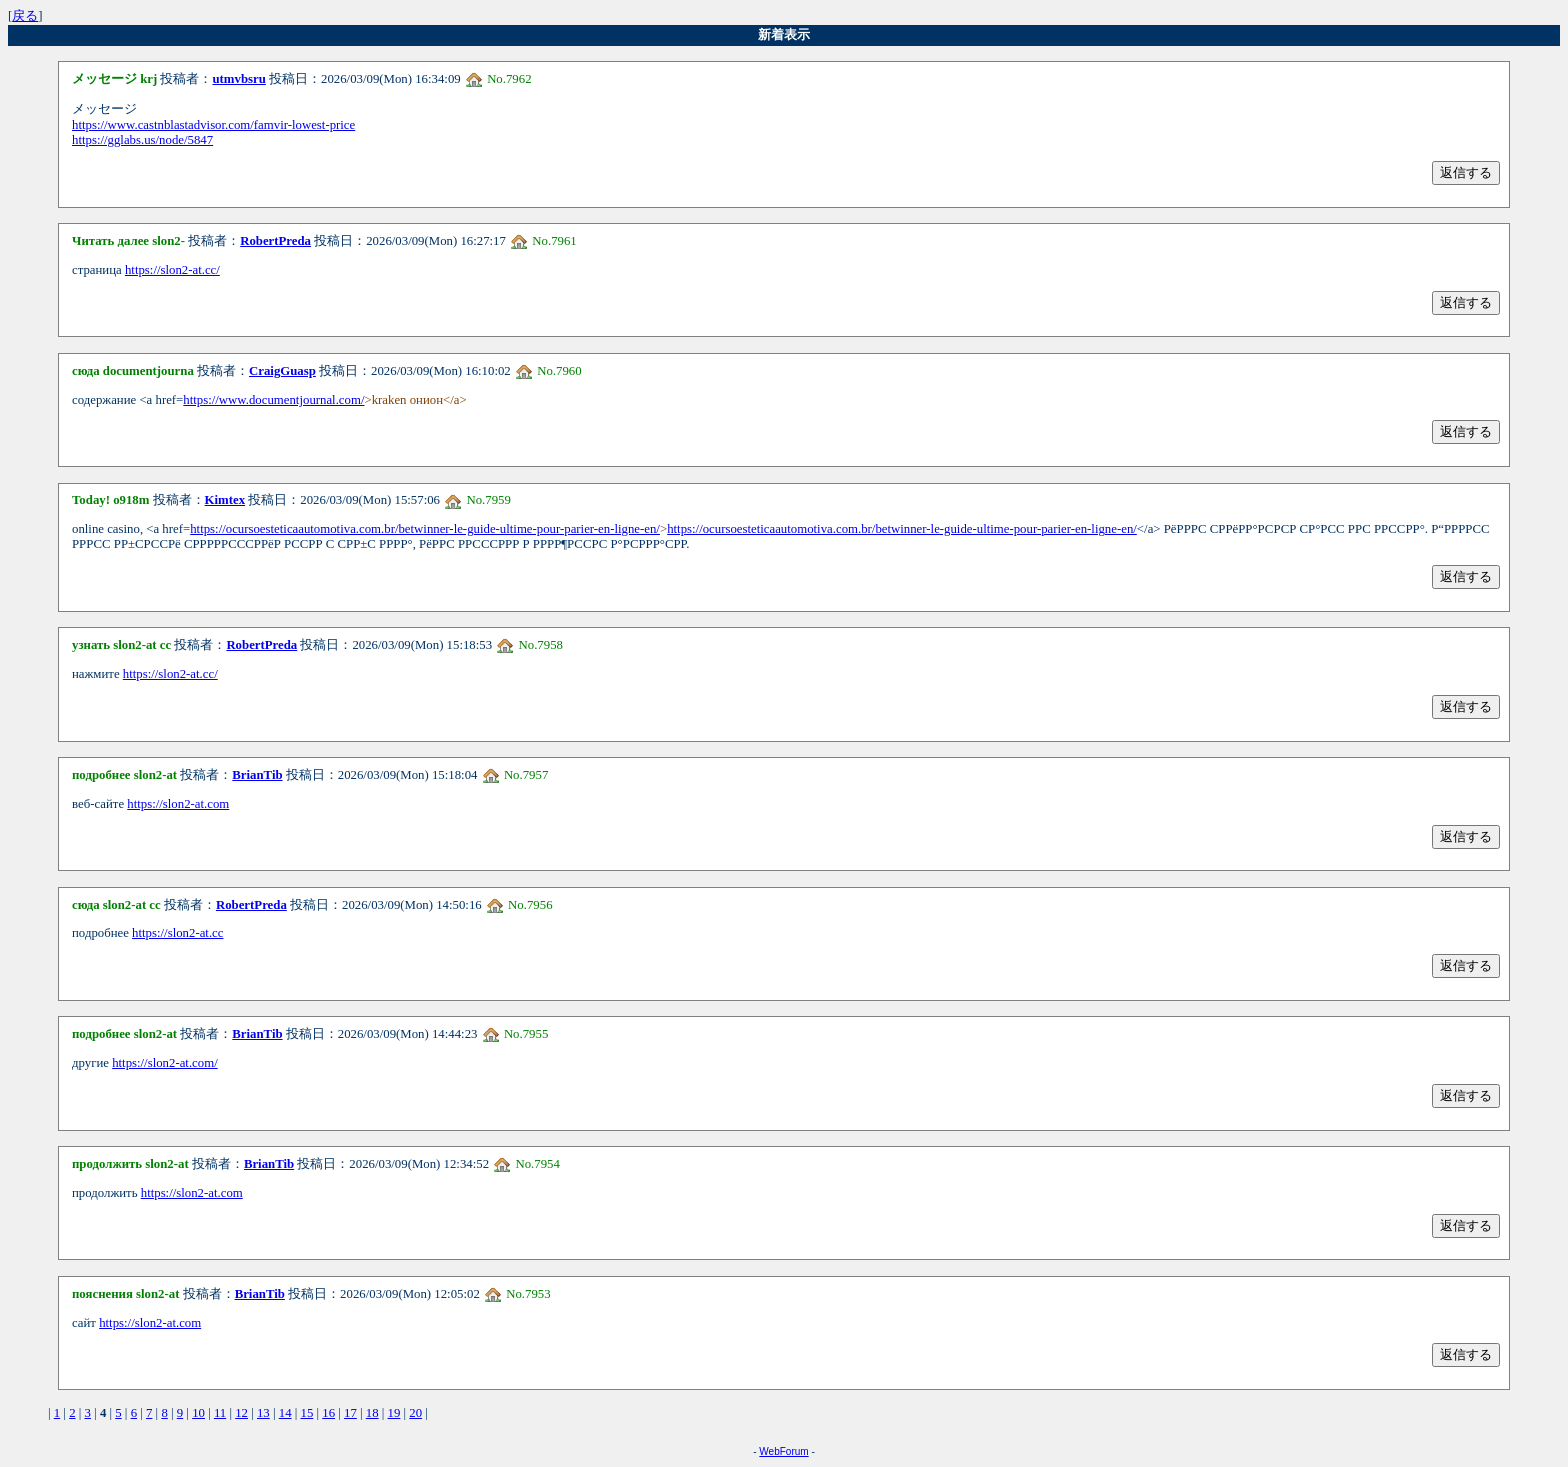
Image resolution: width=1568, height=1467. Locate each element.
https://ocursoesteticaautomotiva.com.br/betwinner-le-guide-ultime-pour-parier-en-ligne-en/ (425, 529)
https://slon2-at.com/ (165, 1063)
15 (307, 1413)
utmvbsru (238, 79)
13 (263, 1413)
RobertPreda (275, 241)
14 (285, 1413)
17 (350, 1413)
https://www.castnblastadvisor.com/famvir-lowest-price (213, 125)
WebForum (783, 1451)
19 (394, 1413)
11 (220, 1413)
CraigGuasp (282, 371)
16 (328, 1413)
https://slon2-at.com (178, 804)
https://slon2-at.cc (177, 933)
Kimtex (225, 500)
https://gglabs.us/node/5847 (142, 140)
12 (241, 1413)
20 (415, 1413)
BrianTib (257, 775)
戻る (25, 16)
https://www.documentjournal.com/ (273, 400)
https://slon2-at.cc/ (172, 270)
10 (198, 1413)
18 (372, 1413)
